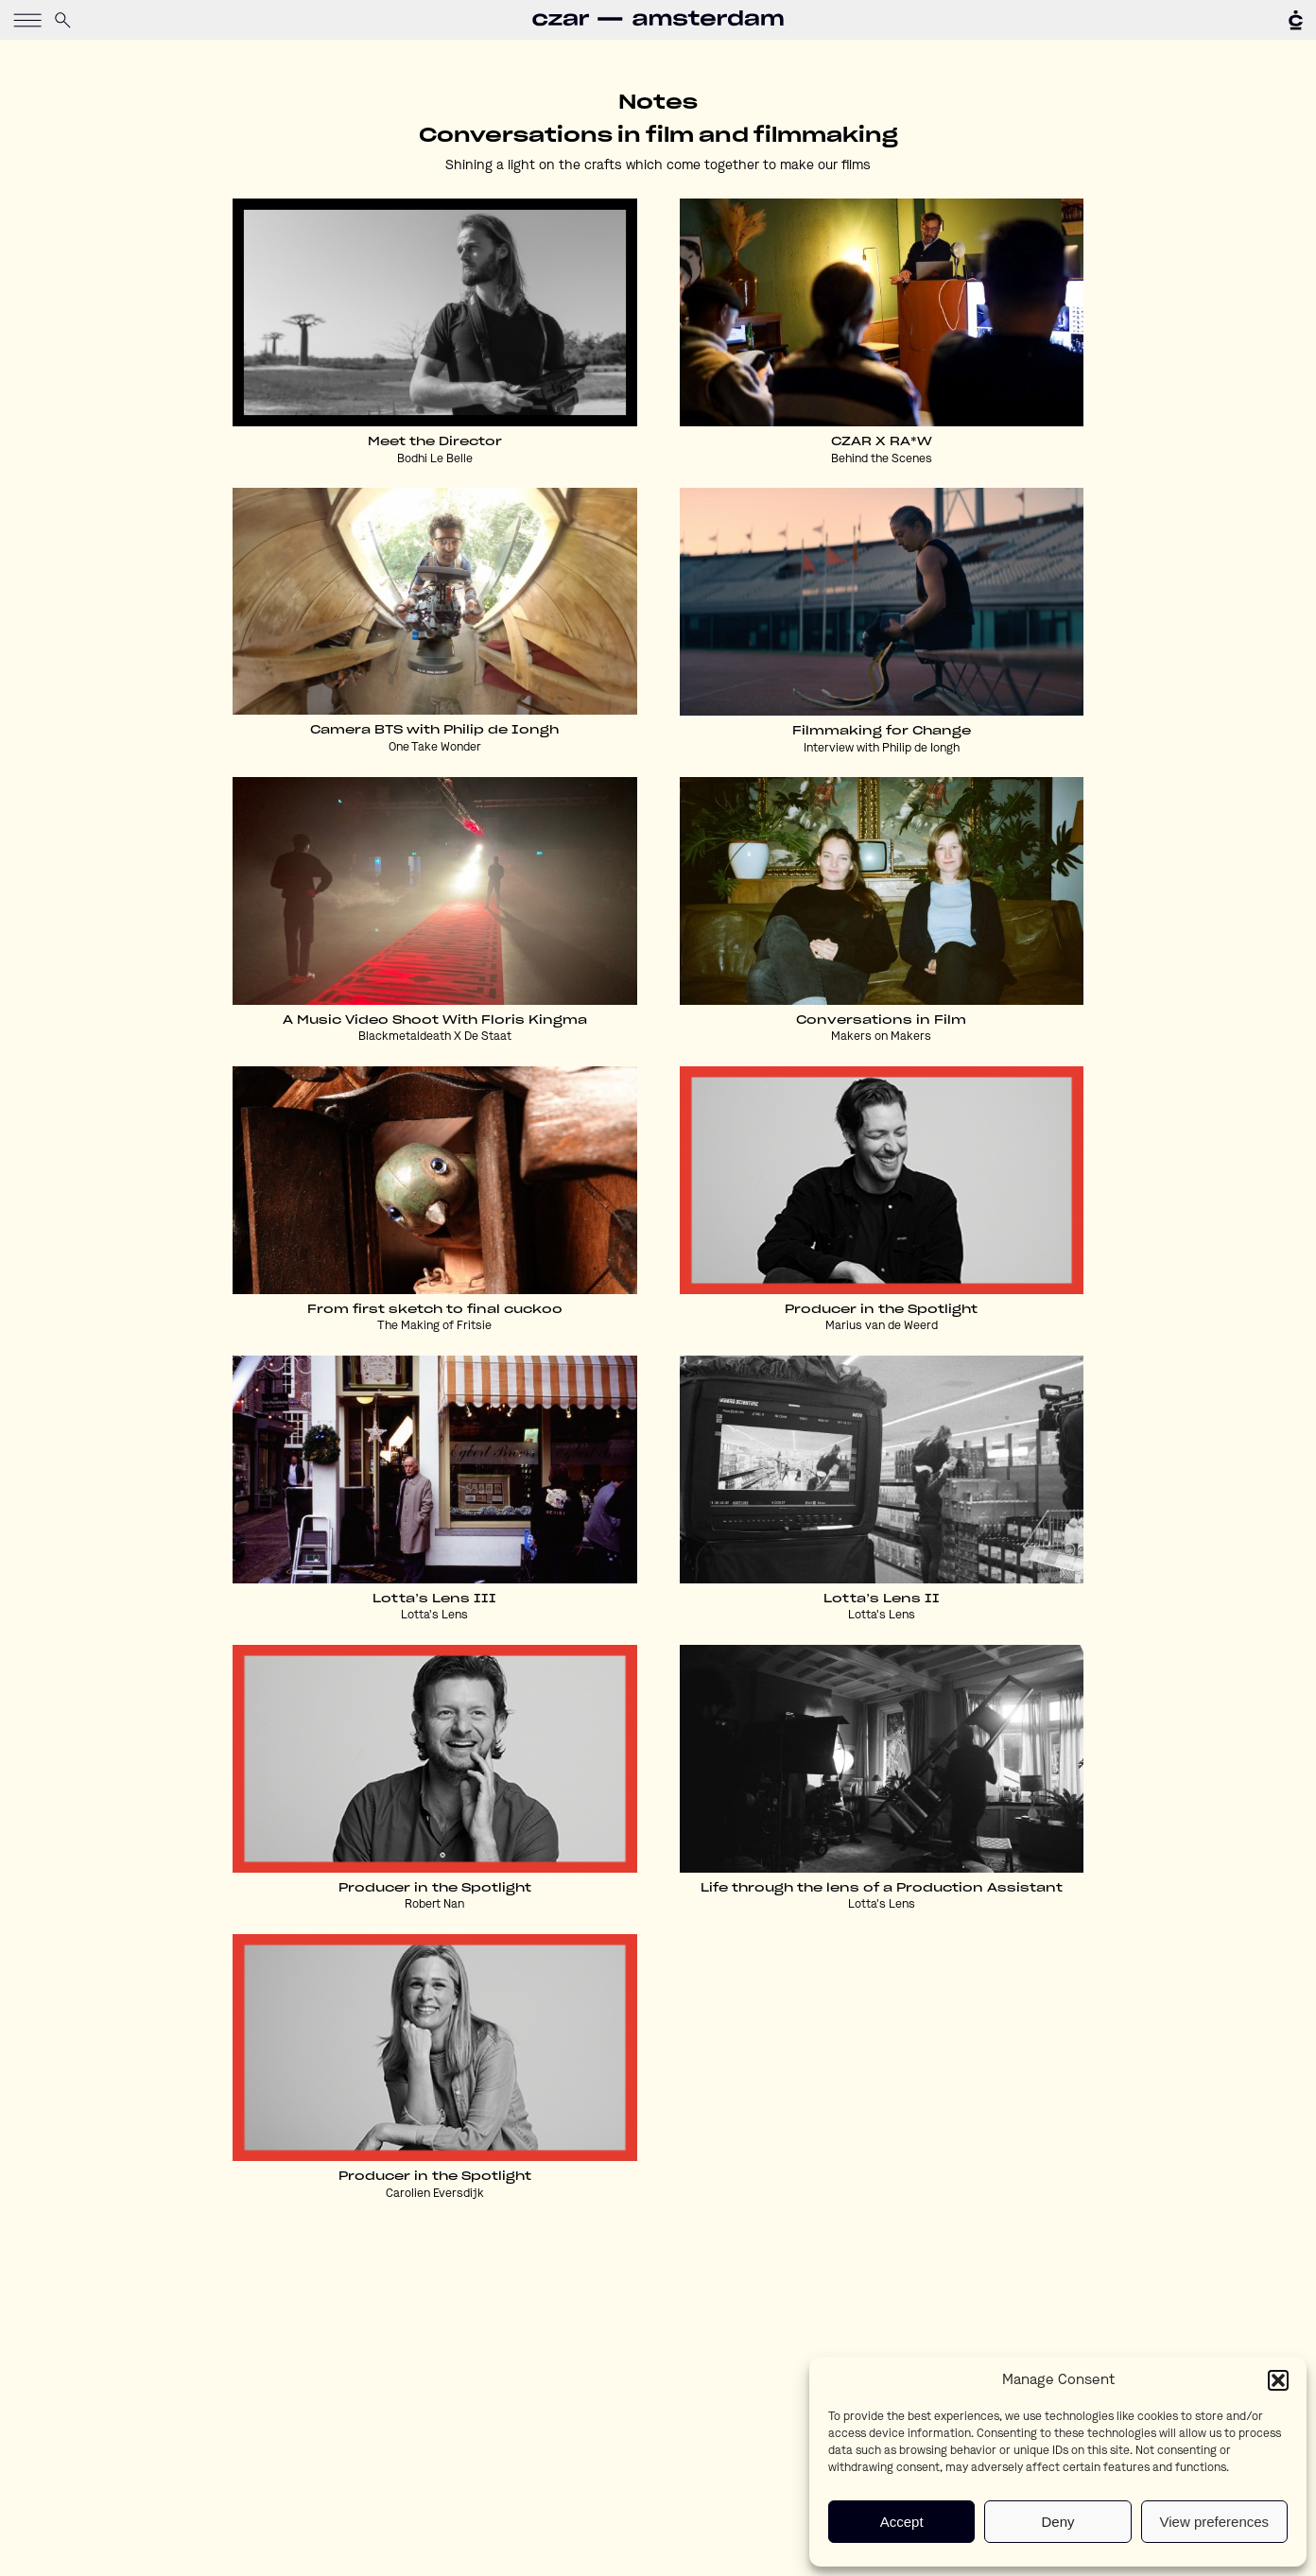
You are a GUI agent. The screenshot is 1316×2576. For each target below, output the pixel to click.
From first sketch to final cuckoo (435, 1309)
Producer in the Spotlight (881, 1309)
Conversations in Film (881, 1020)
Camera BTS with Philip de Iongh (434, 729)
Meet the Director (435, 441)
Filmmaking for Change (881, 730)
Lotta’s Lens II (881, 1598)
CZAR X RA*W (881, 441)
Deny (1057, 2522)
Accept (902, 2522)
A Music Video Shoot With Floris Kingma (435, 1020)
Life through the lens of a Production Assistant (882, 1887)
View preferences (1215, 2522)
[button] (1278, 2380)
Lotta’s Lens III (434, 1598)
